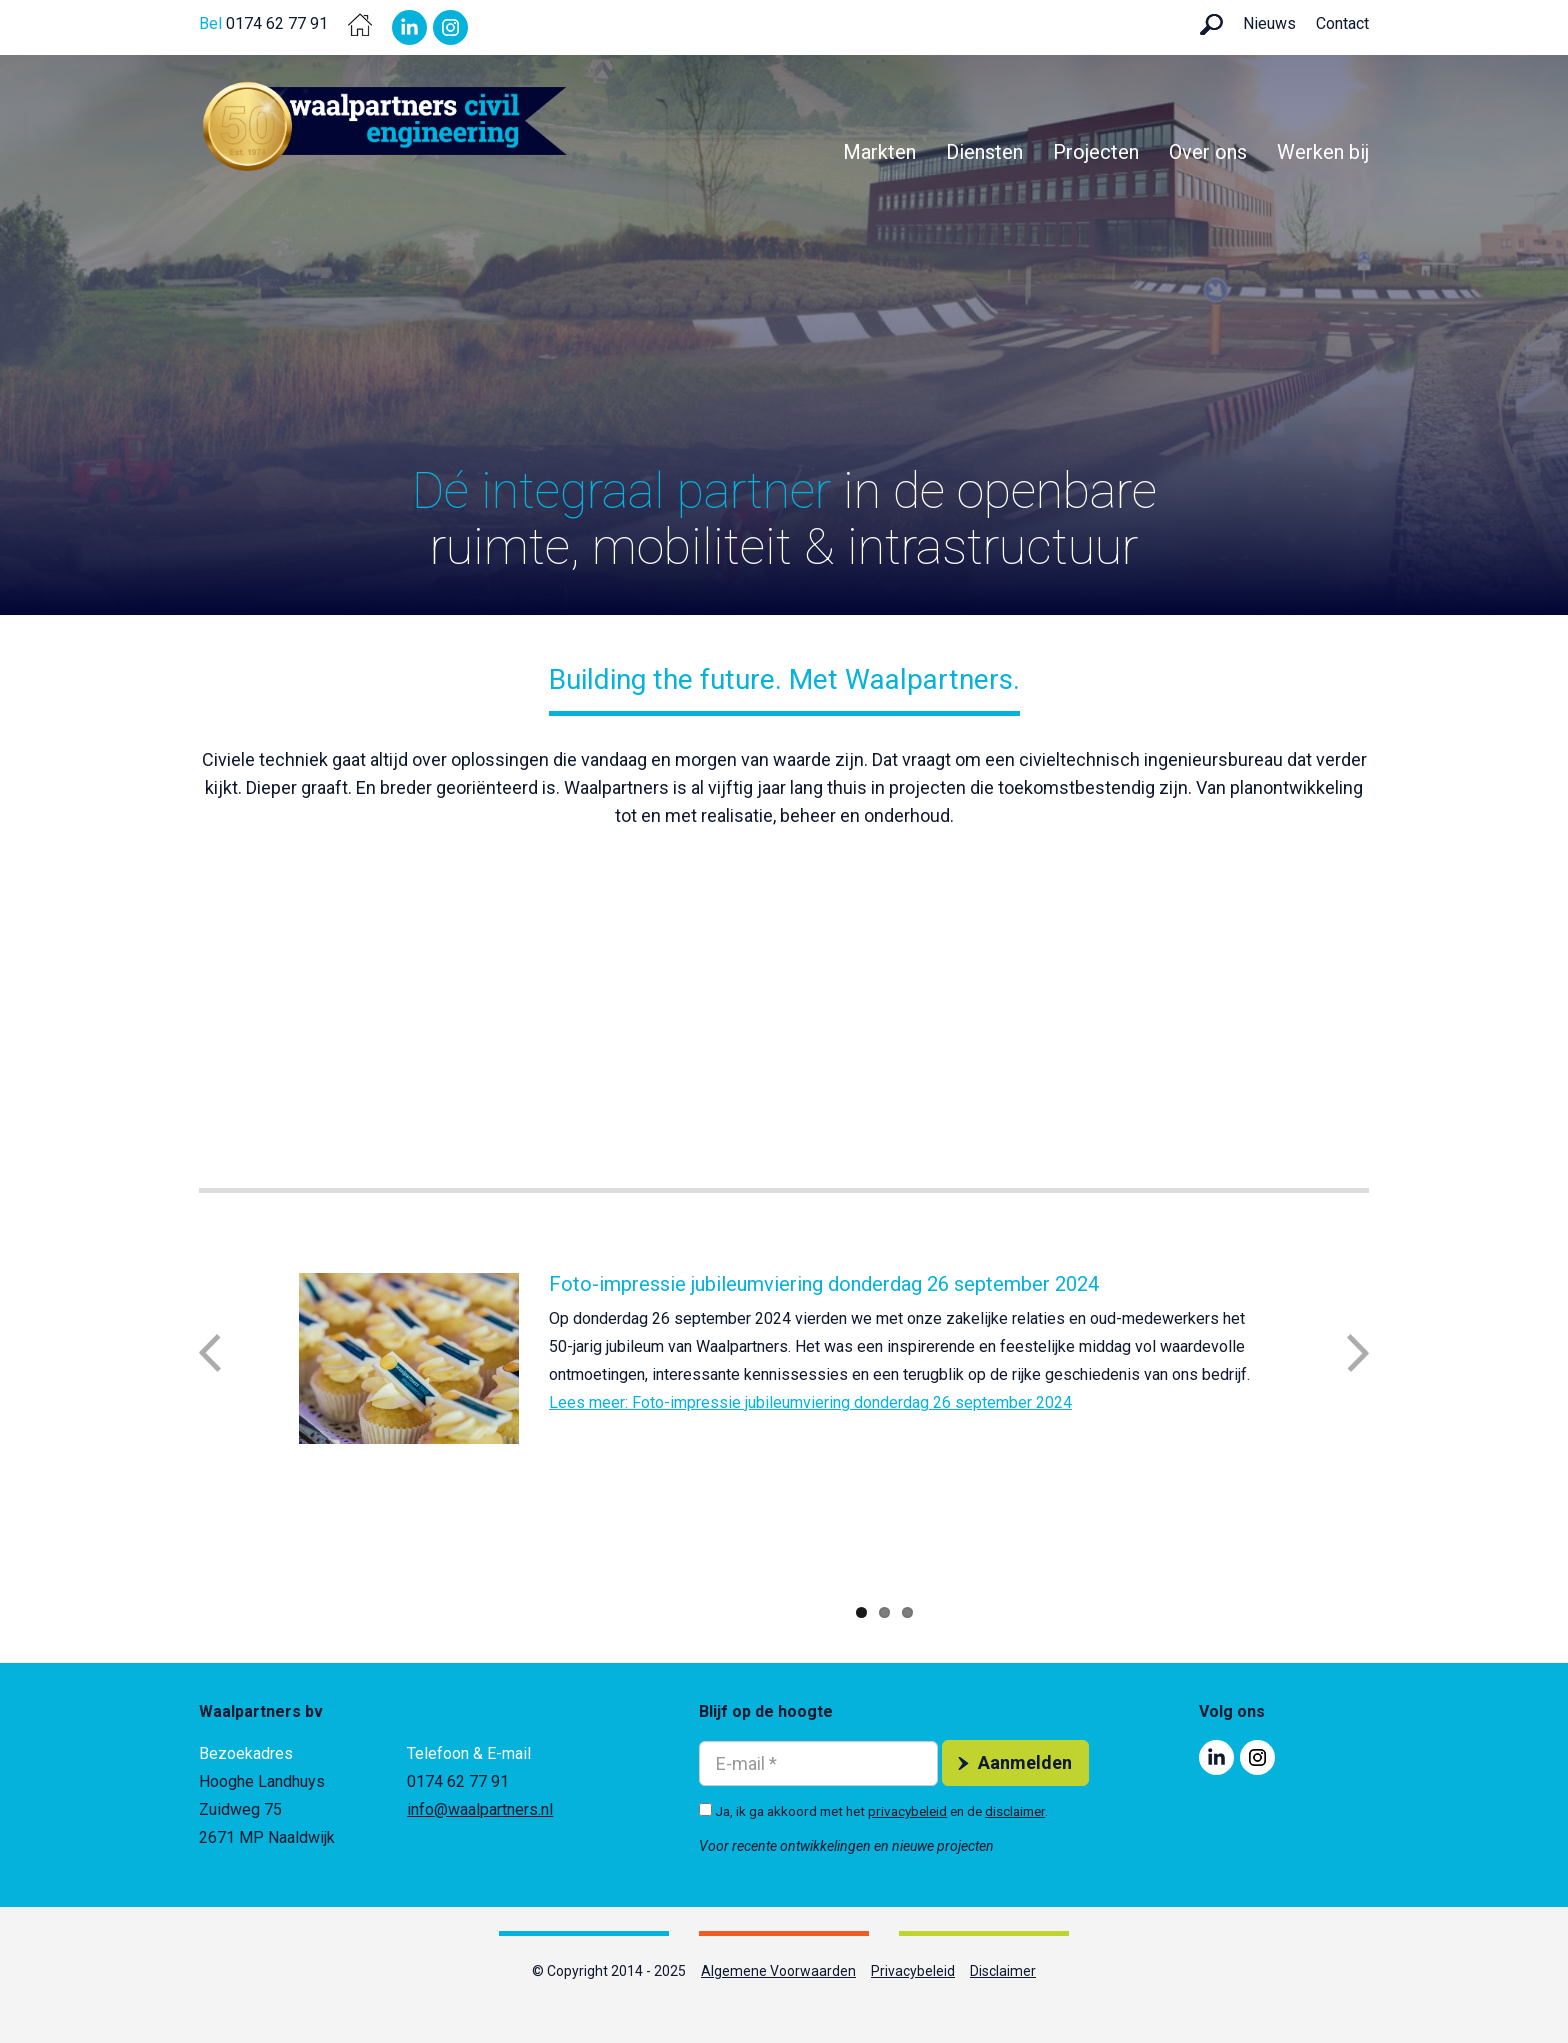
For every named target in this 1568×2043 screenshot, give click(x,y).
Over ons (1208, 152)
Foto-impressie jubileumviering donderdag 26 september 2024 (824, 1284)
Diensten (984, 152)
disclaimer (1015, 1811)
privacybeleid (907, 1811)
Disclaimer (1003, 1971)
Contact (1342, 23)
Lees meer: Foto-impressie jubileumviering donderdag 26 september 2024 (810, 1402)
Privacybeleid (913, 1971)
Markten (879, 152)
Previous (210, 1353)
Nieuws (1269, 23)
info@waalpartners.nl (480, 1809)
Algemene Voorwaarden (778, 1971)
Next (1358, 1353)
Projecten (1096, 152)
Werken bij (1323, 152)
